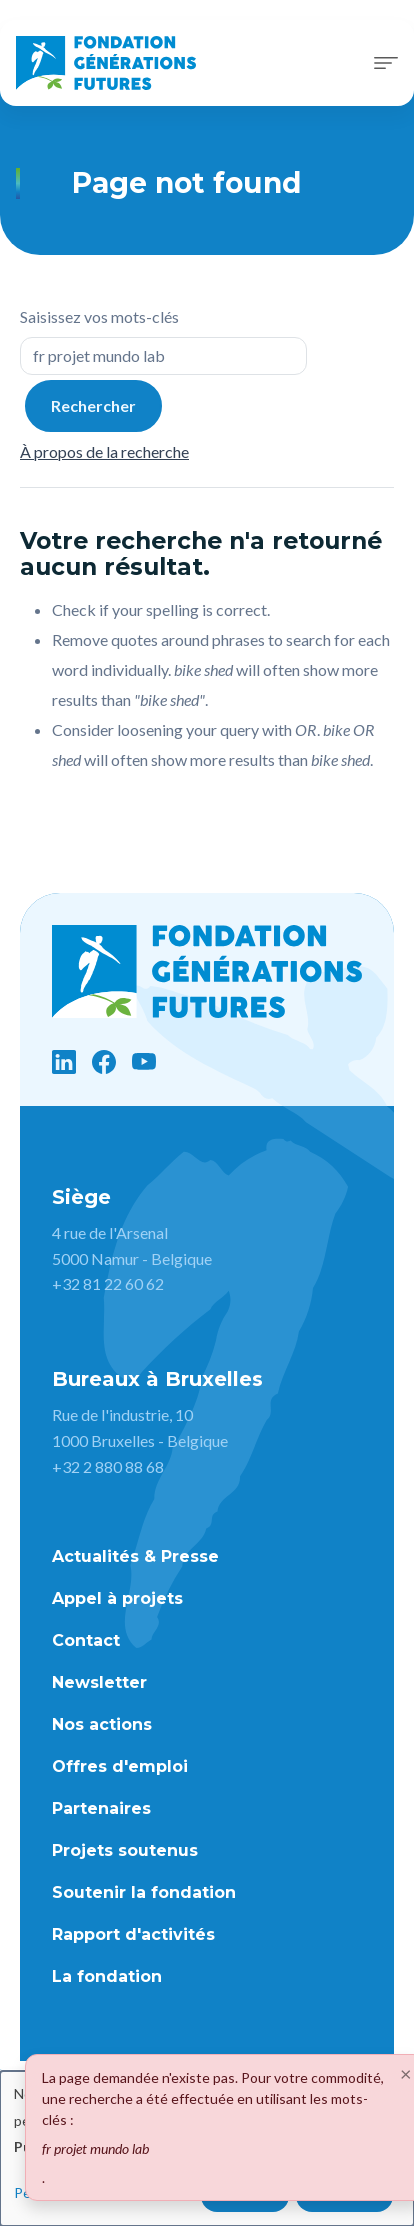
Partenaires (101, 1808)
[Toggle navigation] (386, 63)
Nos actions (102, 1724)
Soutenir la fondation (144, 1892)
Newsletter (99, 1682)
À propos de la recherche (104, 451)
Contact (86, 1640)
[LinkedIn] (64, 1062)
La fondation (107, 1976)
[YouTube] (144, 1062)
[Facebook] (104, 1062)
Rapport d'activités (133, 1934)
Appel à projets (117, 1598)
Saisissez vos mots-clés (99, 316)
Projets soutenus (125, 1850)
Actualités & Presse (135, 1556)
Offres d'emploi (120, 1766)
